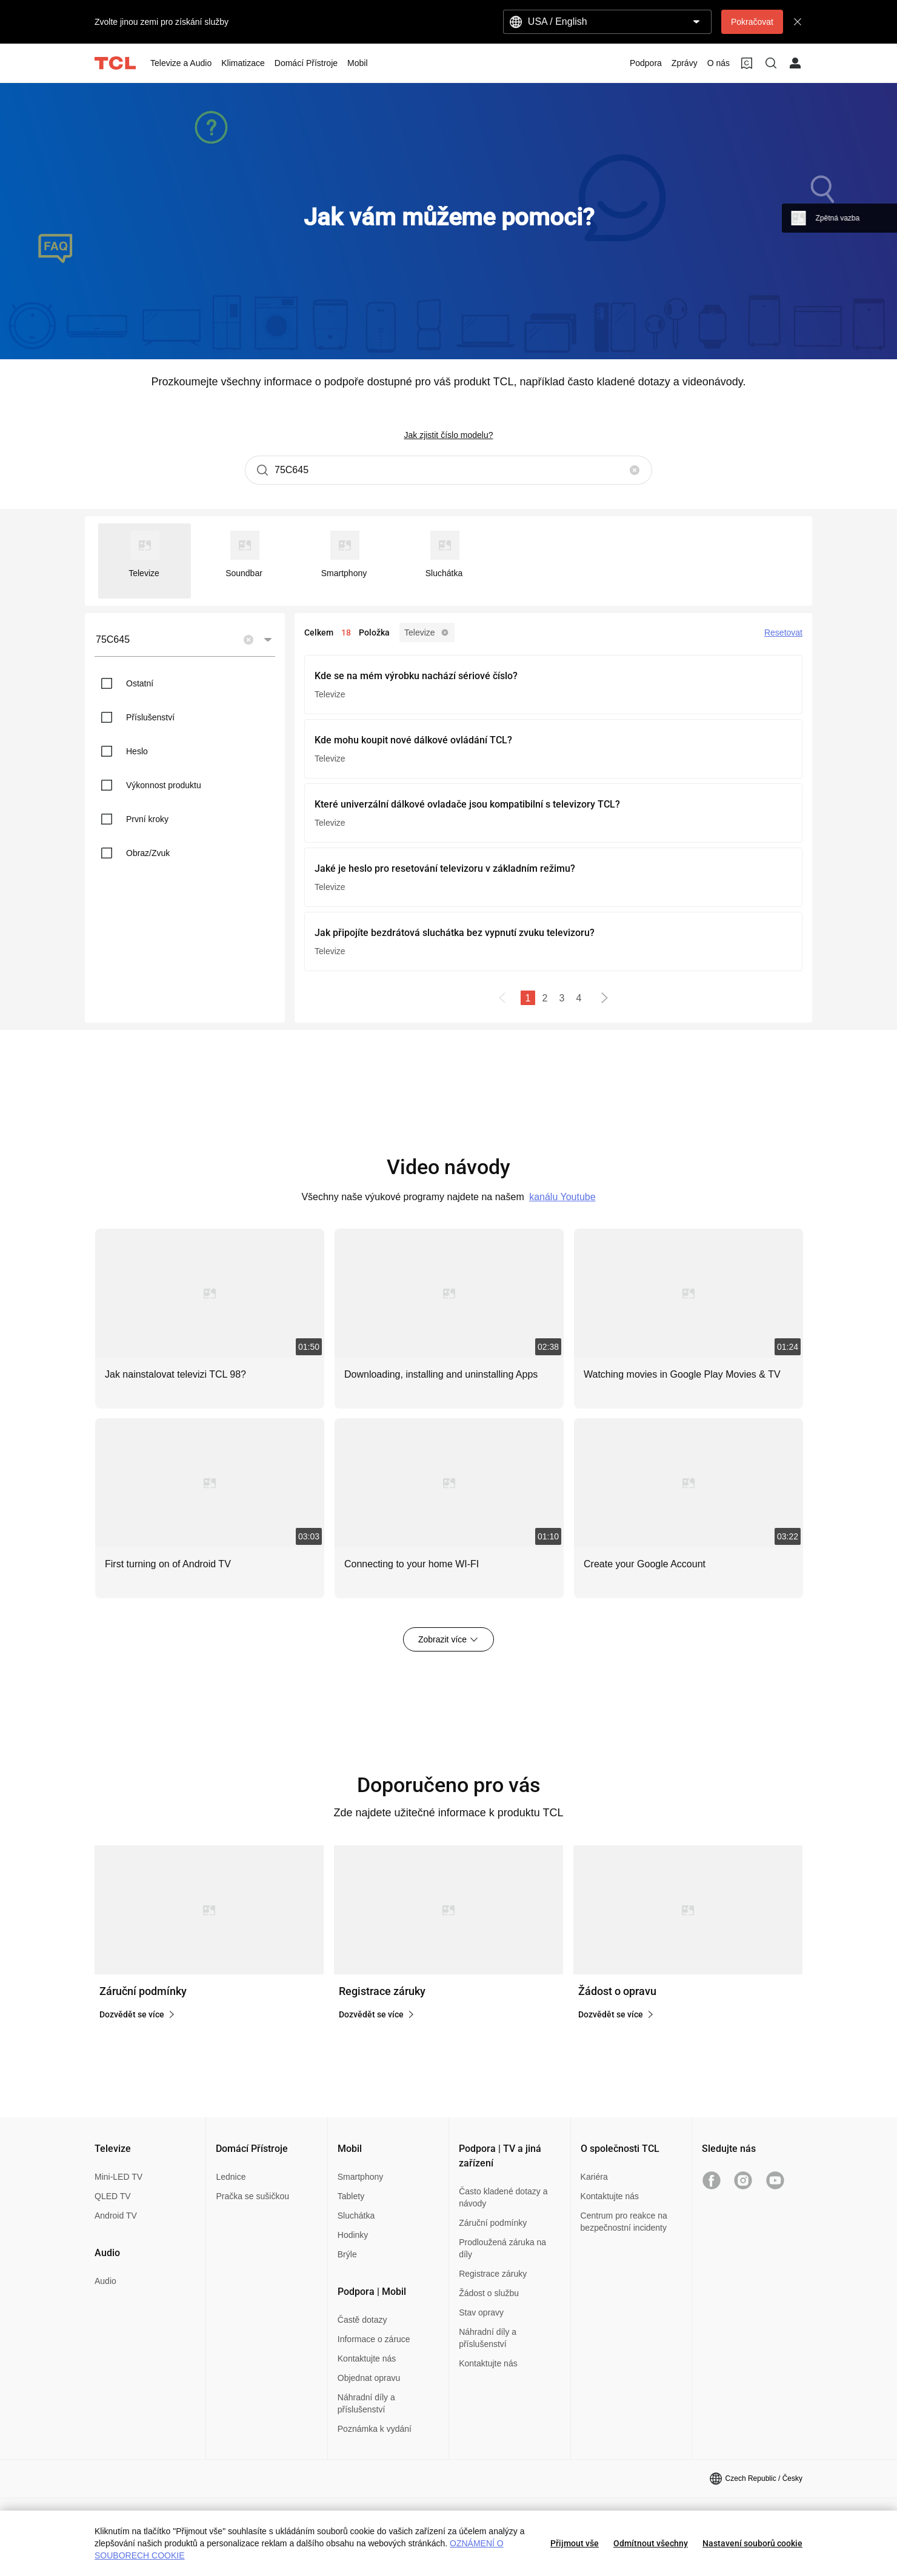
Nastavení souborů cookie (752, 2543)
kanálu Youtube (562, 1197)
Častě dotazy (362, 2320)
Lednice (230, 2177)
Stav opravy (481, 2312)
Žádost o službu (489, 2293)
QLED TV (113, 2196)
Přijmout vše (574, 2543)
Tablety (351, 2196)
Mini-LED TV (118, 2177)
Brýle (347, 2254)
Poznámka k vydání (375, 2429)
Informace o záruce (374, 2339)
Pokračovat (752, 22)
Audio (105, 2281)
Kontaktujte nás (367, 2358)
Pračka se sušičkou (252, 2196)
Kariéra (594, 2177)
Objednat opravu (369, 2378)
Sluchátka (356, 2215)
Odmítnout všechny (650, 2543)
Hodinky (353, 2235)
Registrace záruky (493, 2274)
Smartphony (360, 2177)
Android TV (116, 2215)
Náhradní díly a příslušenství (366, 2403)
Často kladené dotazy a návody (503, 2197)
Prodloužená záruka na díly (502, 2248)
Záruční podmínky (493, 2223)
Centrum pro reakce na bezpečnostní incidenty (624, 2221)
